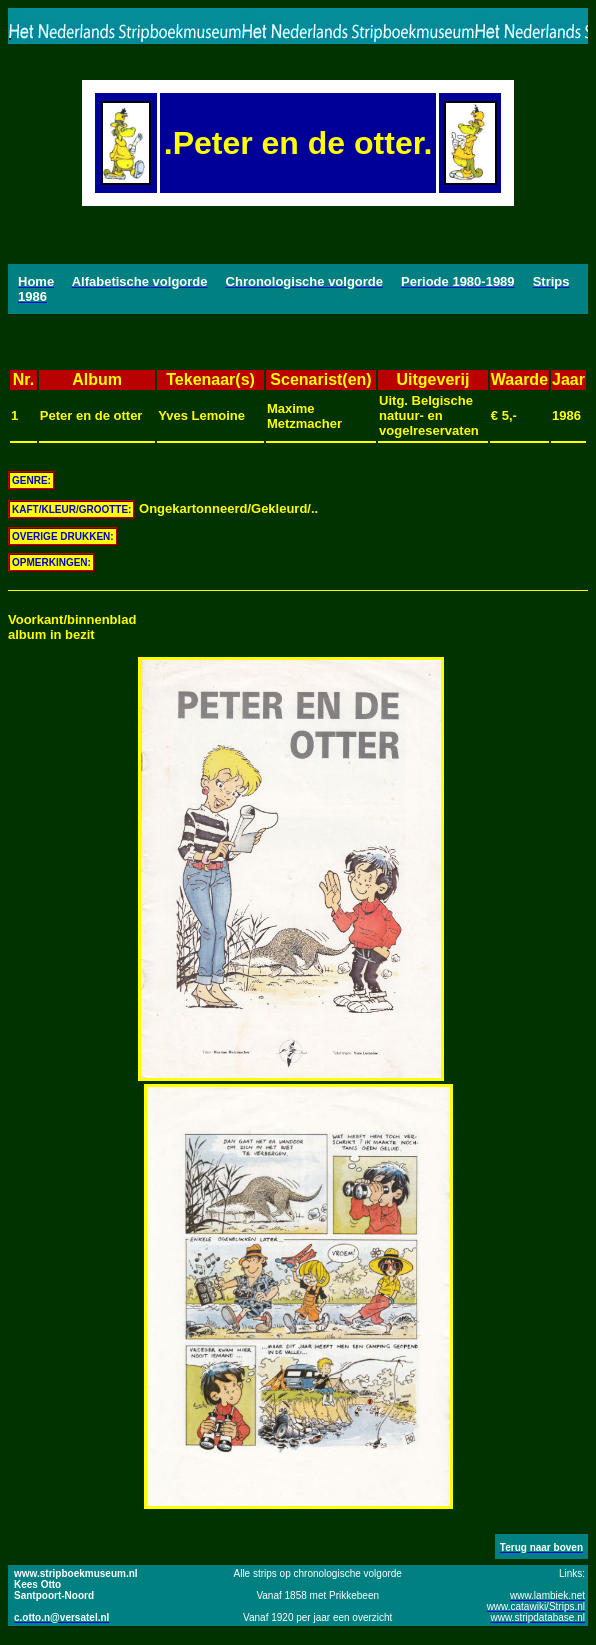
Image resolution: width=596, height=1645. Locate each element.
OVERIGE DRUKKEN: (63, 536)
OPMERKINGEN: (51, 562)
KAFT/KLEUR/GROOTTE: (71, 509)
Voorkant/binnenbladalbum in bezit (72, 627)
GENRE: (31, 480)
